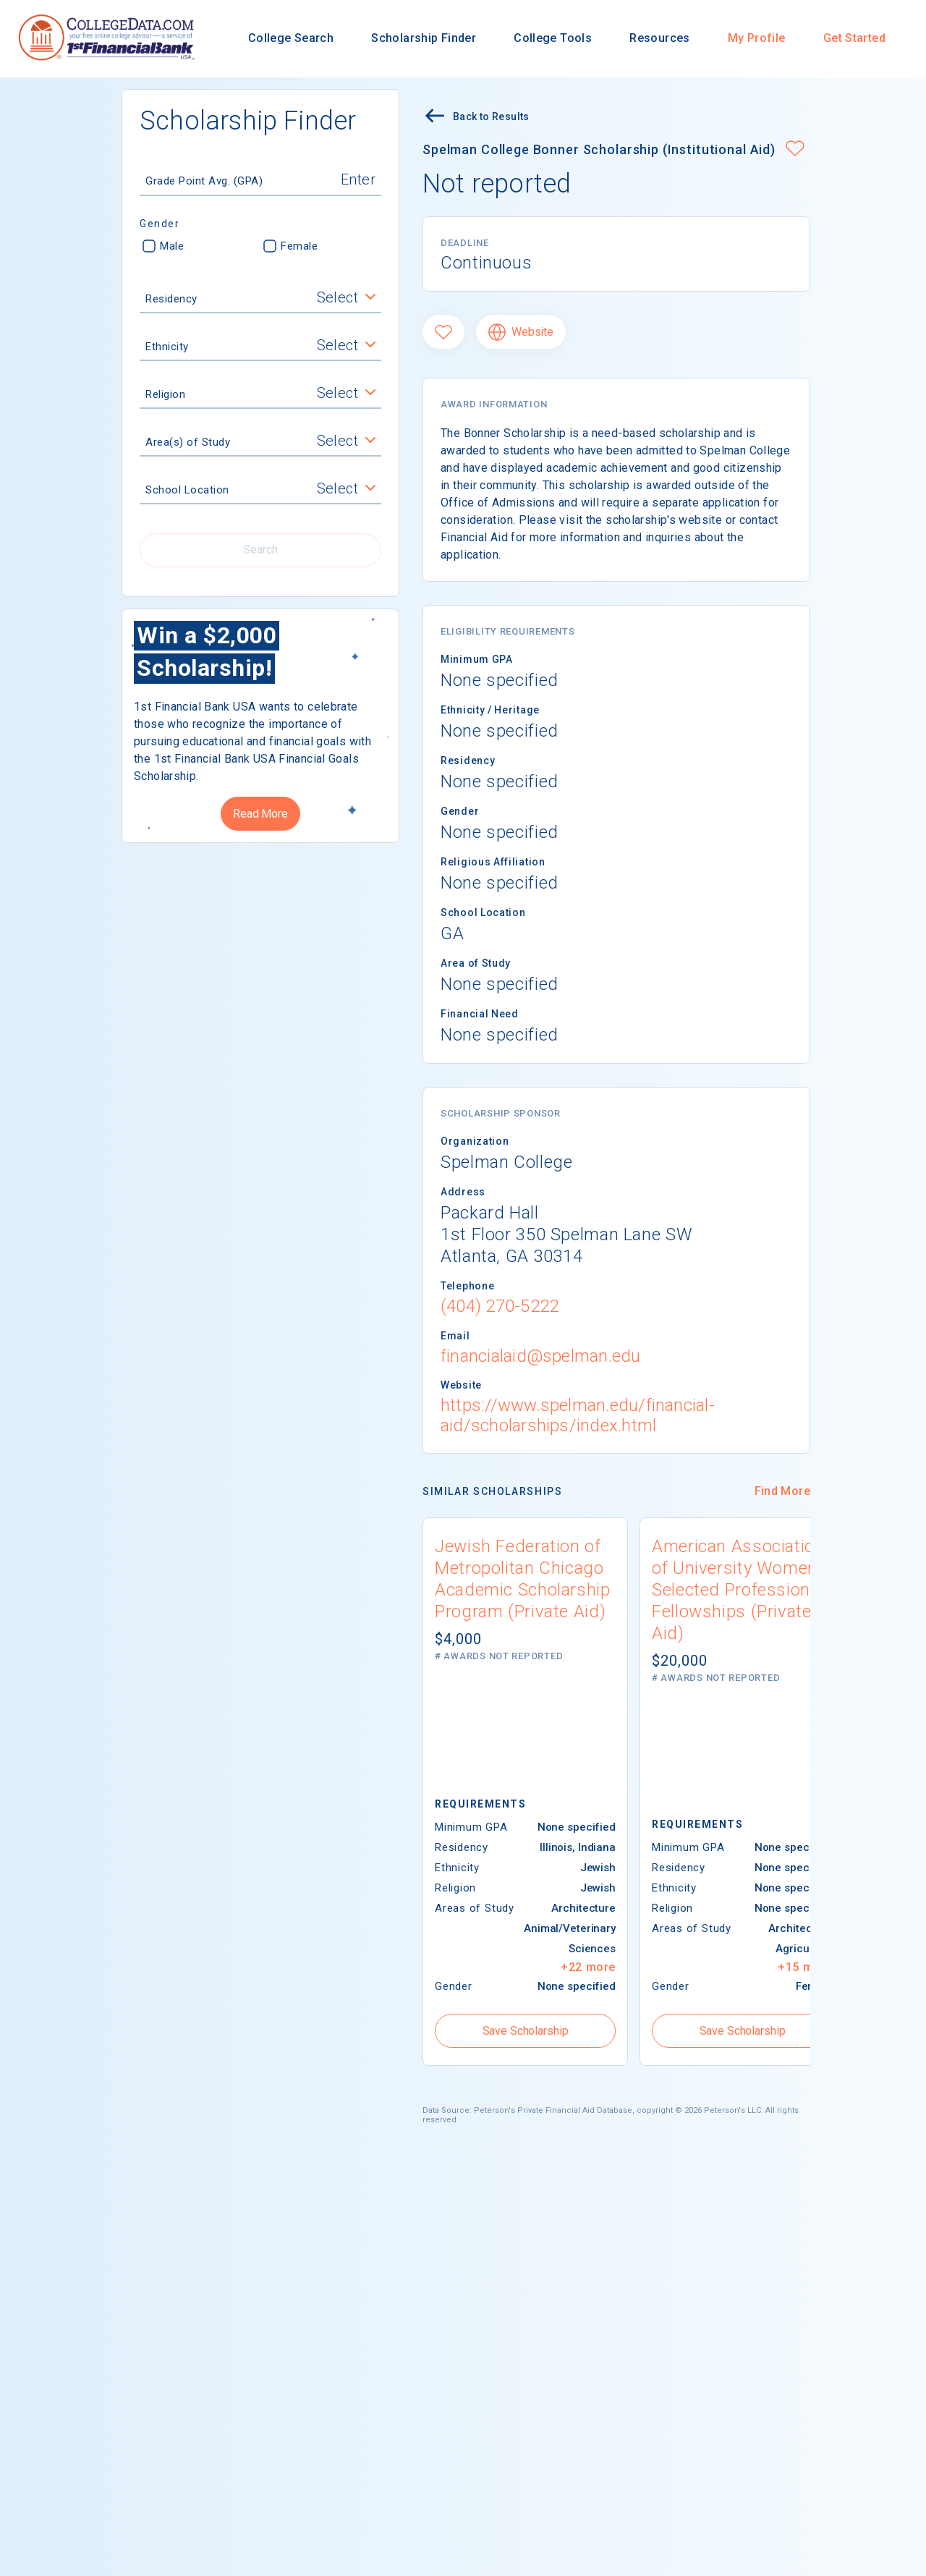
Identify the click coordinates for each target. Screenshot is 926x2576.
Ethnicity (167, 346)
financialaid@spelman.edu (541, 1356)
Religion (165, 394)
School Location (187, 489)
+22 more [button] (588, 1967)
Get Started (854, 38)
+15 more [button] (805, 1967)
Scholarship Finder (423, 38)
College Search (291, 38)
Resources (659, 38)
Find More (782, 1491)
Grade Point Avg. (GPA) (204, 180)
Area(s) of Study (187, 442)
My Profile (757, 38)
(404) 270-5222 (499, 1306)
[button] (795, 150)
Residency (171, 298)
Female (290, 246)
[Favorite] (443, 332)
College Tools (553, 38)
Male (163, 246)
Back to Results (476, 117)
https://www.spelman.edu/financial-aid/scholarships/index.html (578, 1415)
